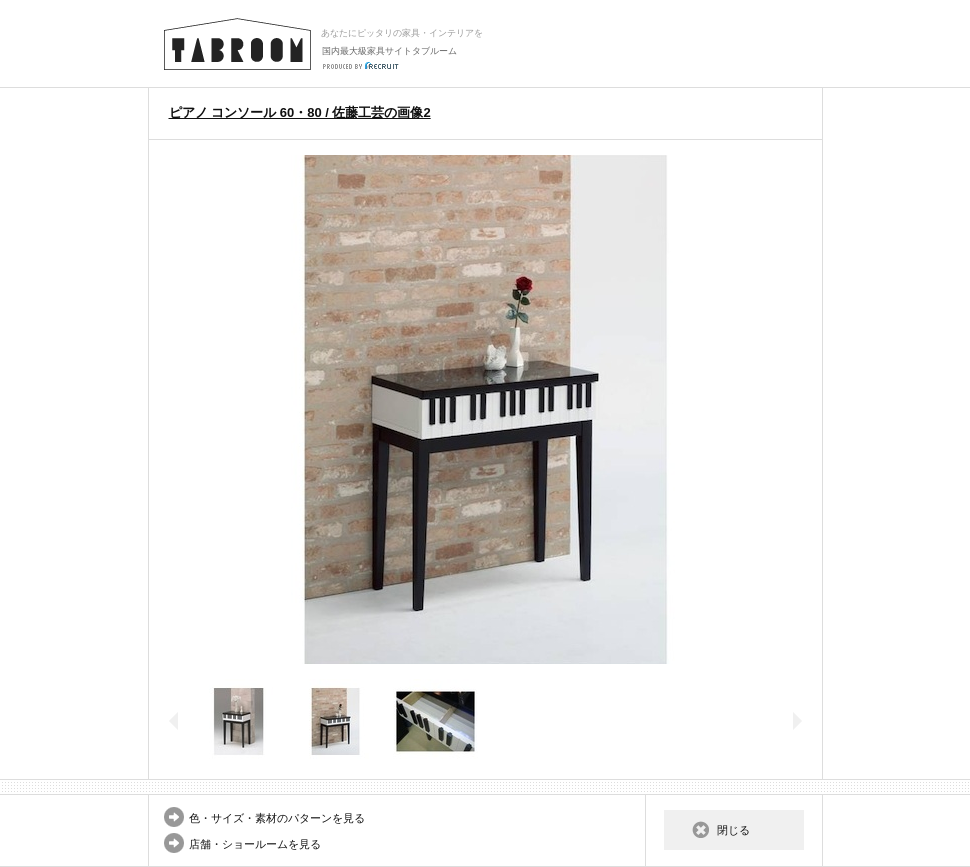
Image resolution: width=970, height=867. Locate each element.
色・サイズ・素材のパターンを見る (277, 818)
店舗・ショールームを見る (255, 844)
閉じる (733, 830)
